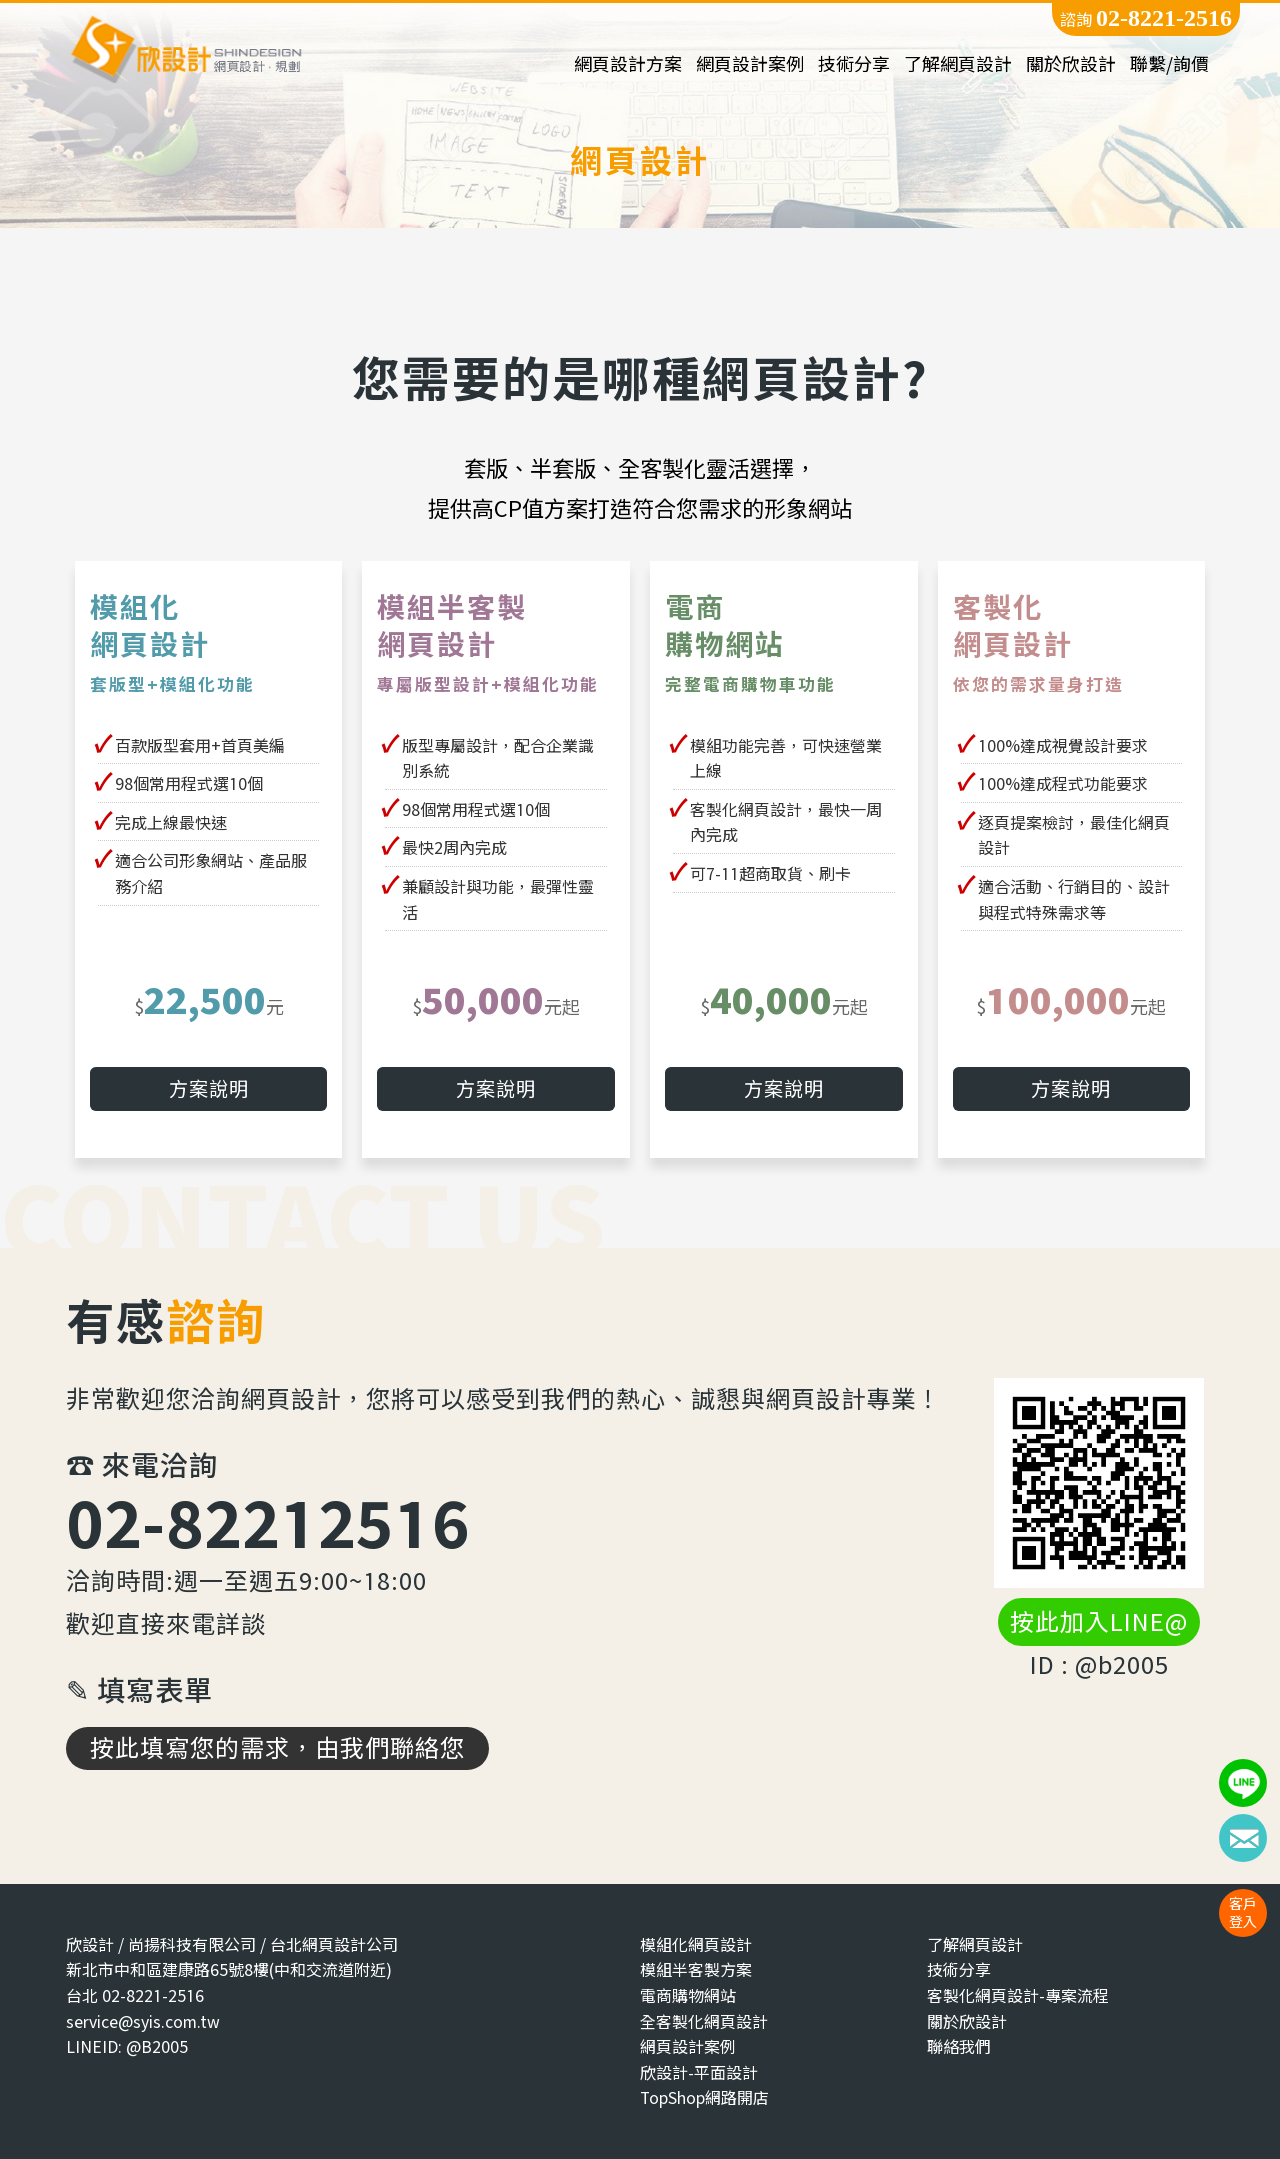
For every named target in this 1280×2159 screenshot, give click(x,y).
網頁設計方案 (628, 64)
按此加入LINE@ (1099, 1622)
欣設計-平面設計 (699, 2072)
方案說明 (209, 1088)
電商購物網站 (688, 1995)
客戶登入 (1243, 1912)
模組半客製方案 (696, 1970)
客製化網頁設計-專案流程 (1018, 1995)
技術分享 (854, 64)
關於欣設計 (1071, 64)
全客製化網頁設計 (704, 2021)
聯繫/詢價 (1169, 64)
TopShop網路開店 (704, 2098)
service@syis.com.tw (143, 2021)
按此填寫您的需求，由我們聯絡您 (277, 1748)
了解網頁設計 (958, 64)
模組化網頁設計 (696, 1944)
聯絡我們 (959, 2046)
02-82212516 (268, 1522)
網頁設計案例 (750, 64)
